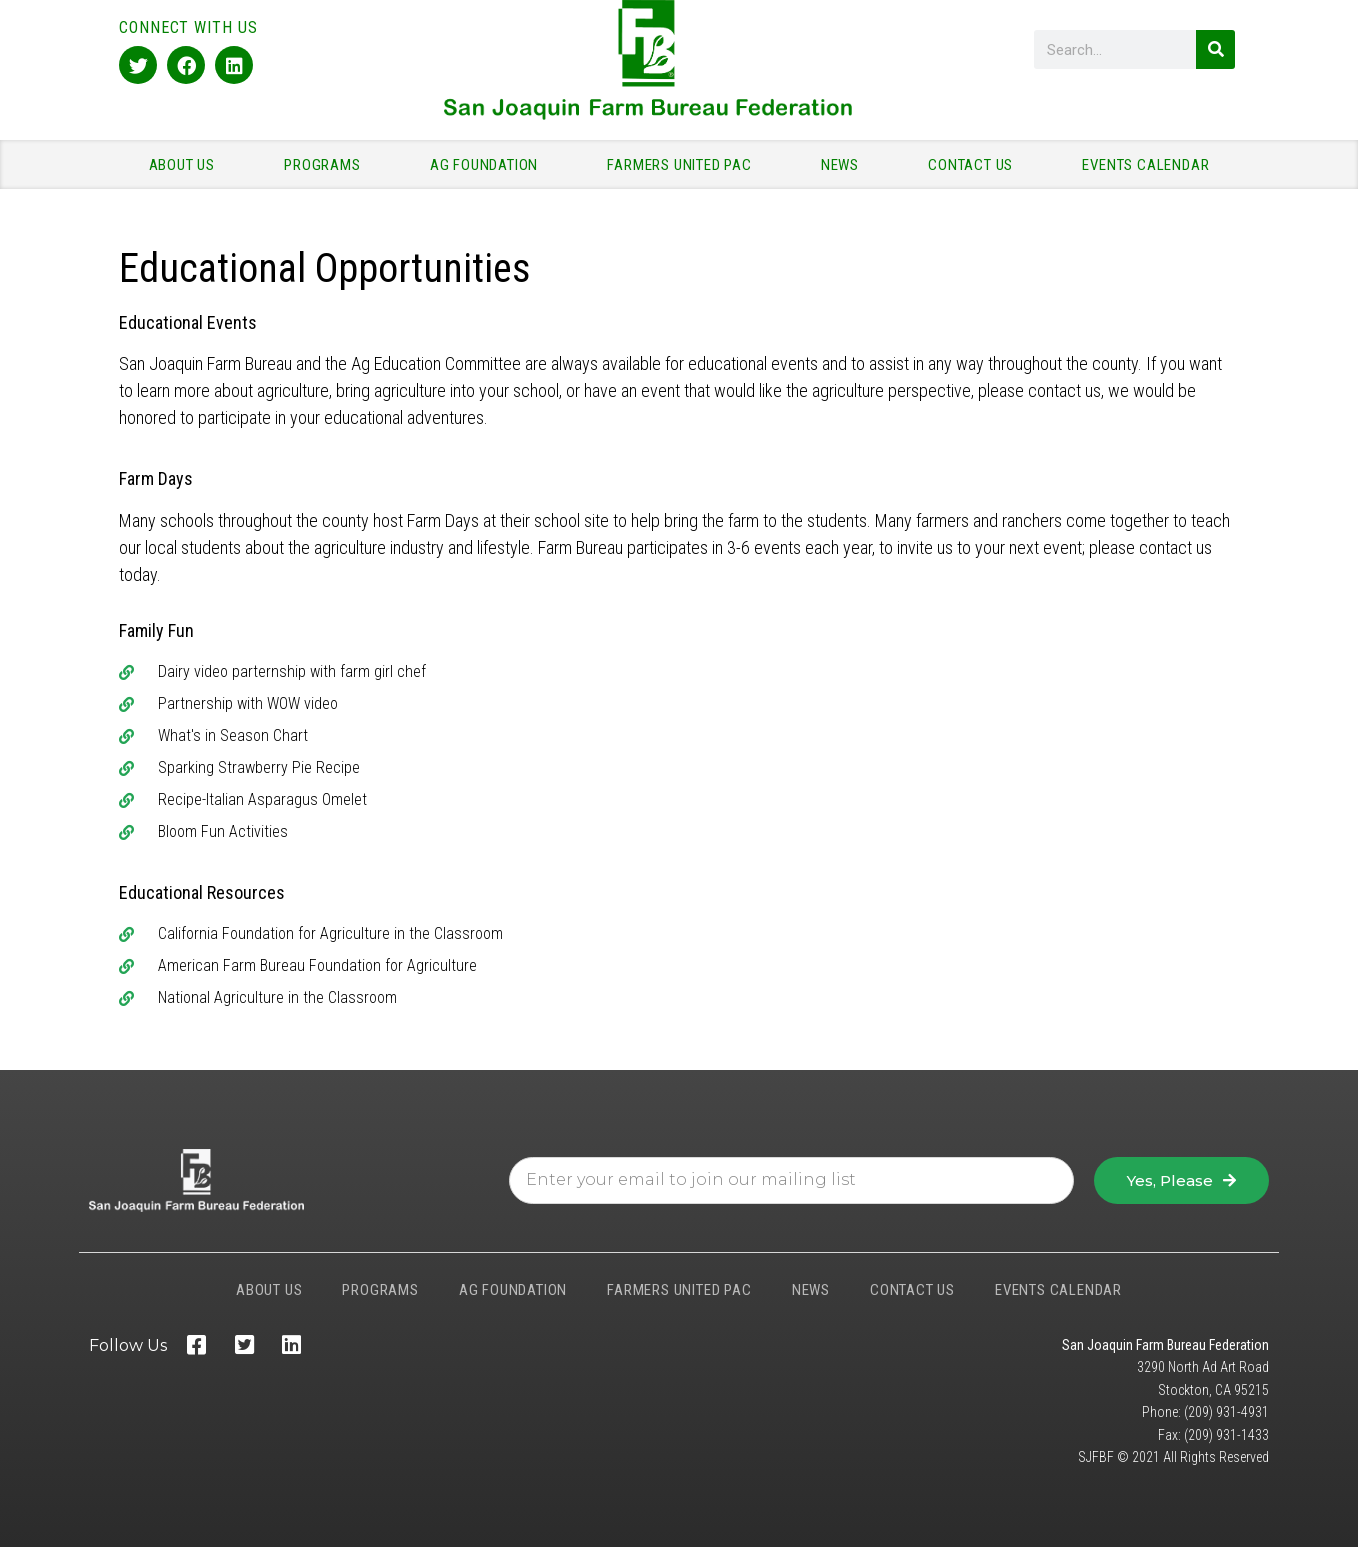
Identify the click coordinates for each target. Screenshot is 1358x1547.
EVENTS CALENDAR (1145, 165)
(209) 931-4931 (1226, 1412)
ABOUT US (187, 165)
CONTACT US (975, 165)
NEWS (845, 165)
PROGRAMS (327, 165)
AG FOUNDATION (489, 165)
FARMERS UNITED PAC (684, 165)
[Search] (1215, 49)
